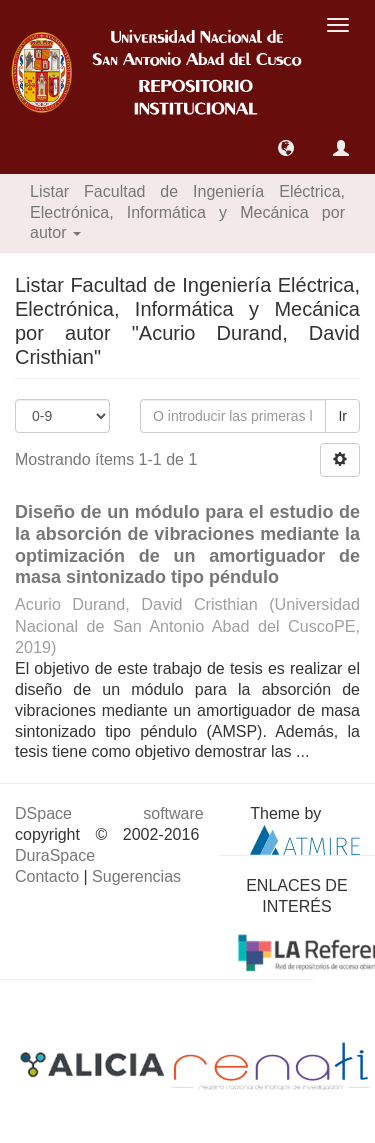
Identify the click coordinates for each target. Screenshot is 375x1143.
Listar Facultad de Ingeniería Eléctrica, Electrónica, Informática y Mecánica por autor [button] (187, 212)
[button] (286, 148)
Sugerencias (136, 876)
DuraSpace (55, 855)
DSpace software (109, 813)
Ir (342, 416)
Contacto (47, 876)
